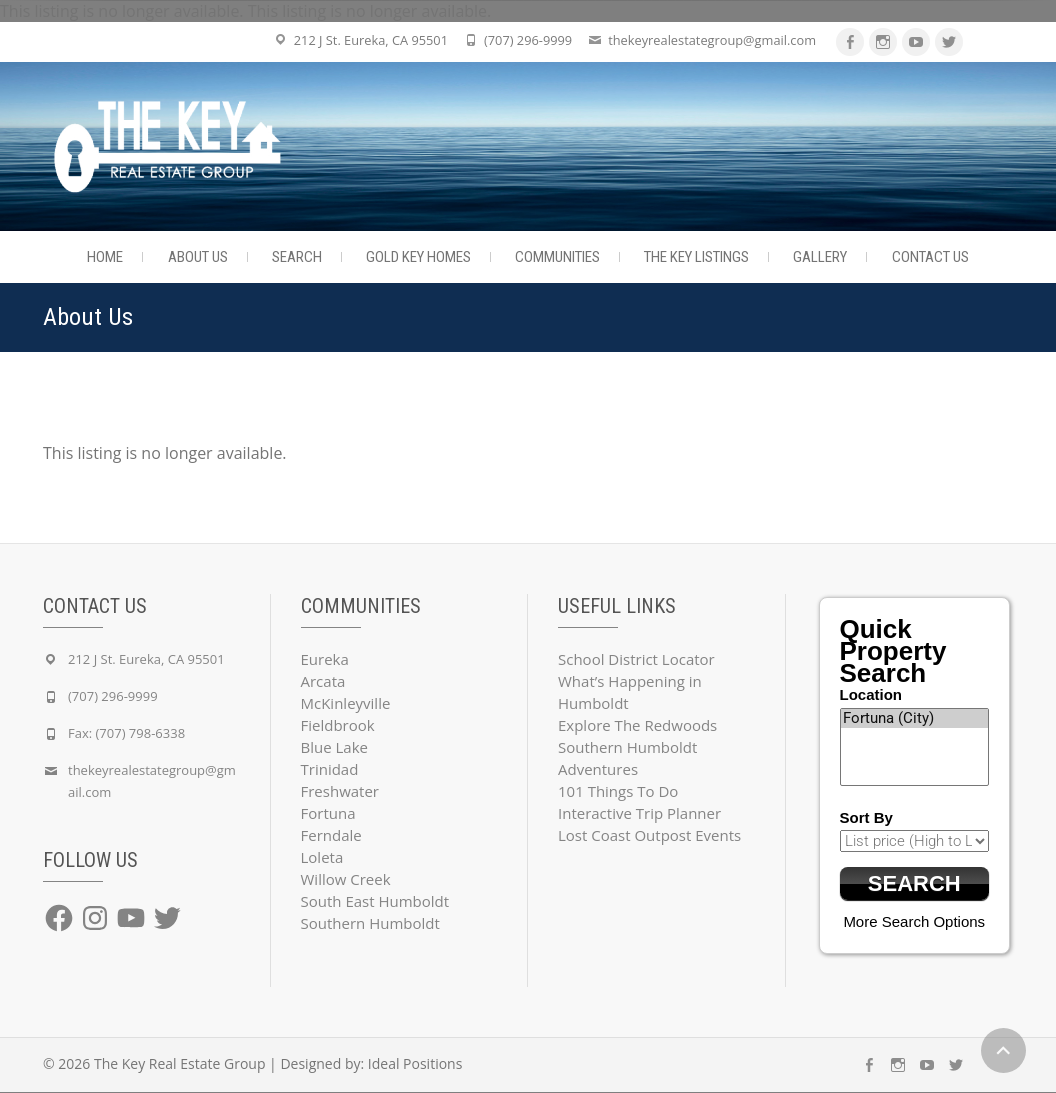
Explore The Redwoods (637, 725)
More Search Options (914, 922)
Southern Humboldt (370, 923)
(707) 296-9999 (528, 40)
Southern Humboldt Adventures (627, 758)
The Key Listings (696, 257)
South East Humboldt (375, 901)
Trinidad (330, 769)
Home (105, 257)
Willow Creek (346, 879)
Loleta (322, 857)
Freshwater (340, 791)
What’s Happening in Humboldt (630, 692)
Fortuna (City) (915, 718)
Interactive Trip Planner (639, 813)
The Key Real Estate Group (180, 1064)
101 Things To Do (618, 791)
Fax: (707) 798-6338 (126, 733)
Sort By (866, 817)
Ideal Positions (415, 1064)
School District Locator (636, 659)
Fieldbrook (338, 725)
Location (871, 694)
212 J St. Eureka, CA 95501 (371, 40)
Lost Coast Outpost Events (649, 835)
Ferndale (331, 835)
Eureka (325, 659)
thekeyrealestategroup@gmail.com (712, 40)
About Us (198, 257)
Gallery (820, 257)
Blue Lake (334, 747)
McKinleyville (346, 703)
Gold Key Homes (418, 257)
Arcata (323, 681)
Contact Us (930, 257)
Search (297, 257)
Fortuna (328, 813)
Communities (557, 257)
